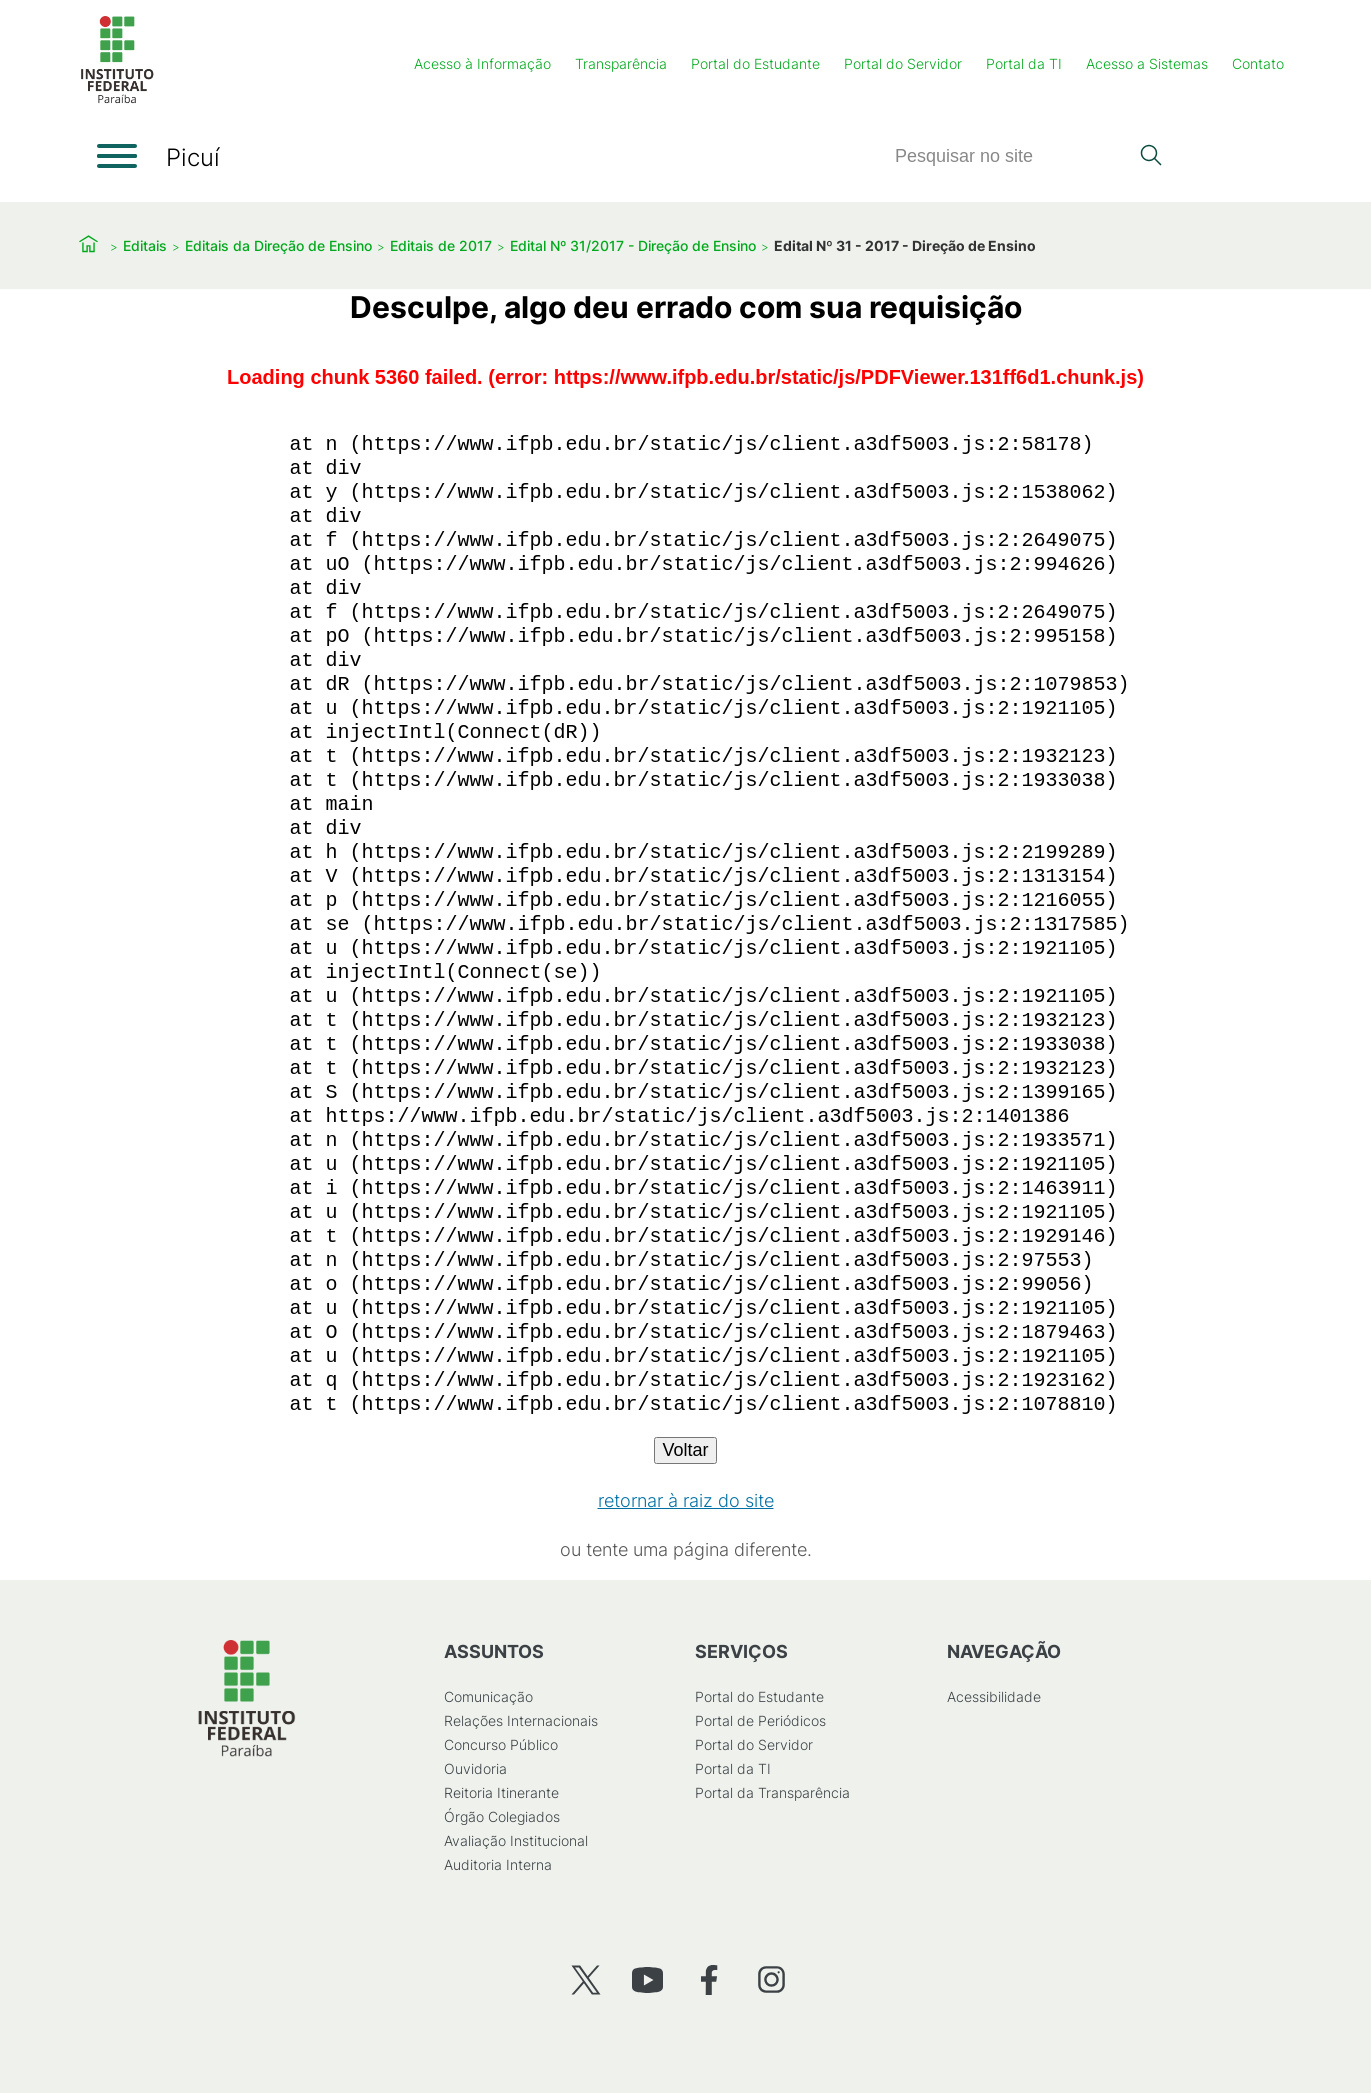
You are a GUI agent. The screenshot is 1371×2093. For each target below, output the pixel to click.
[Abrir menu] (117, 156)
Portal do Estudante (755, 63)
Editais (145, 245)
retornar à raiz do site (686, 1500)
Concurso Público (500, 1744)
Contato (1258, 63)
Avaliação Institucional (515, 1840)
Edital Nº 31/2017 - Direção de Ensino (633, 245)
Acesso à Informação (482, 63)
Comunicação (487, 1696)
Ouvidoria (474, 1768)
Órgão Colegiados (501, 1816)
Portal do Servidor (903, 63)
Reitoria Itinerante (500, 1792)
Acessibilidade (993, 1696)
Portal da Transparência (772, 1792)
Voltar (685, 1450)
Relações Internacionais (520, 1720)
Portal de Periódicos (760, 1720)
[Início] (117, 99)
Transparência (621, 63)
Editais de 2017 (441, 245)
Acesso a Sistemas (1147, 63)
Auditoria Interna (497, 1864)
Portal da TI (1024, 63)
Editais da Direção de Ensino (278, 245)
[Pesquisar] (1011, 156)
